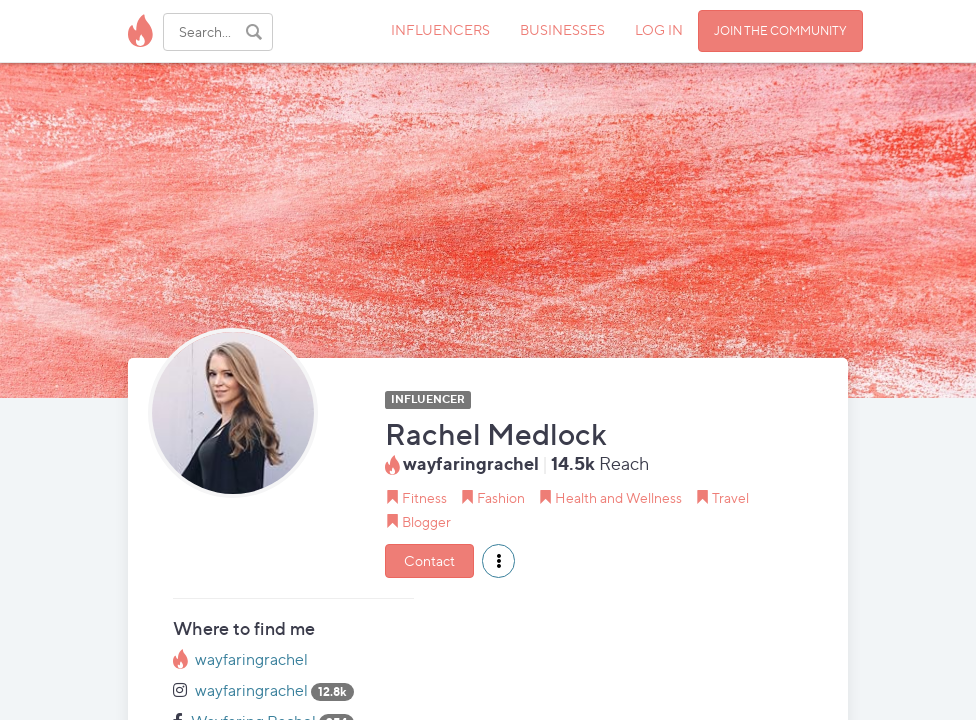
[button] (498, 561)
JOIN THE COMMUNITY (780, 30)
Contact (429, 560)
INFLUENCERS (440, 29)
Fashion (501, 497)
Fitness (424, 497)
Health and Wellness (618, 497)
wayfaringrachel (251, 659)
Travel (730, 497)
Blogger (426, 521)
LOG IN (659, 29)
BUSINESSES (562, 29)
